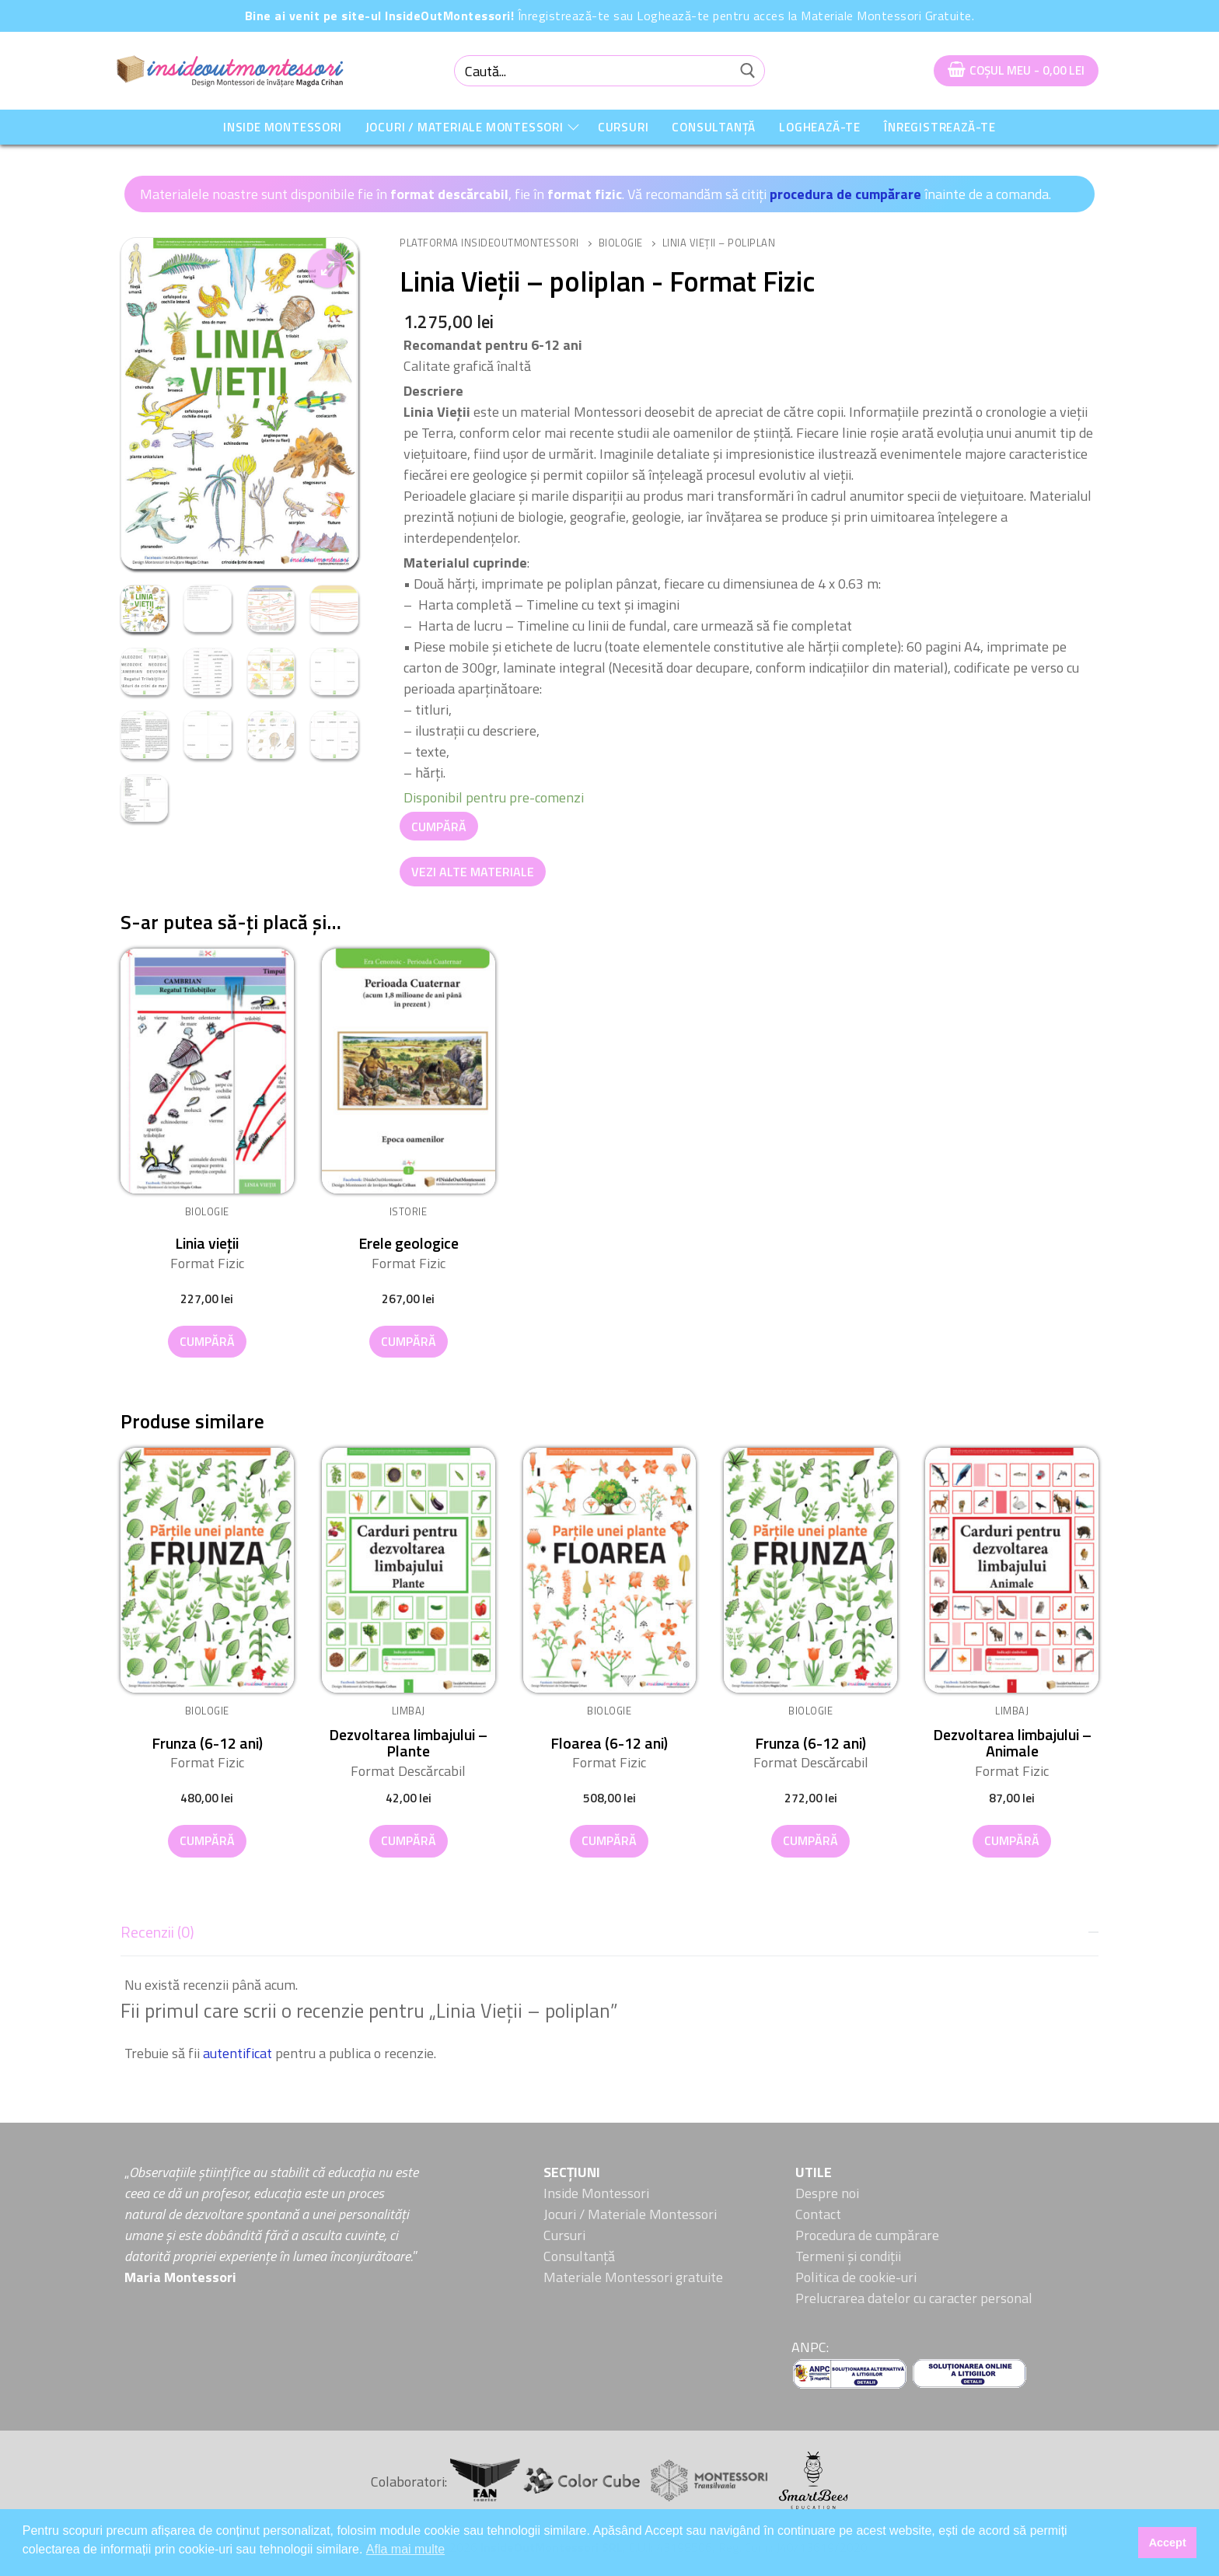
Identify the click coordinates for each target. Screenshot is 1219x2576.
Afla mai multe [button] (405, 2549)
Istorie (408, 1211)
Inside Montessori (596, 2193)
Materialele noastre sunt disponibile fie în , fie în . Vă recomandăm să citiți (455, 194)
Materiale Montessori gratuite (633, 2277)
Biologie (621, 242)
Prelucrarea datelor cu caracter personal (913, 2298)
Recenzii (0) (157, 1932)
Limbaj (408, 1710)
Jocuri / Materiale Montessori (630, 2214)
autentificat (237, 2053)
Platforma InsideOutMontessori (489, 242)
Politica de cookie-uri (856, 2277)
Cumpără (438, 826)
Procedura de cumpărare (867, 2235)
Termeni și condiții (848, 2256)
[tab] (609, 1988)
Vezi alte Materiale (472, 871)
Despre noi (827, 2193)
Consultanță (579, 2256)
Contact (818, 2214)
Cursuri (564, 2235)
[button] (327, 268)
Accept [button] (1167, 2542)
